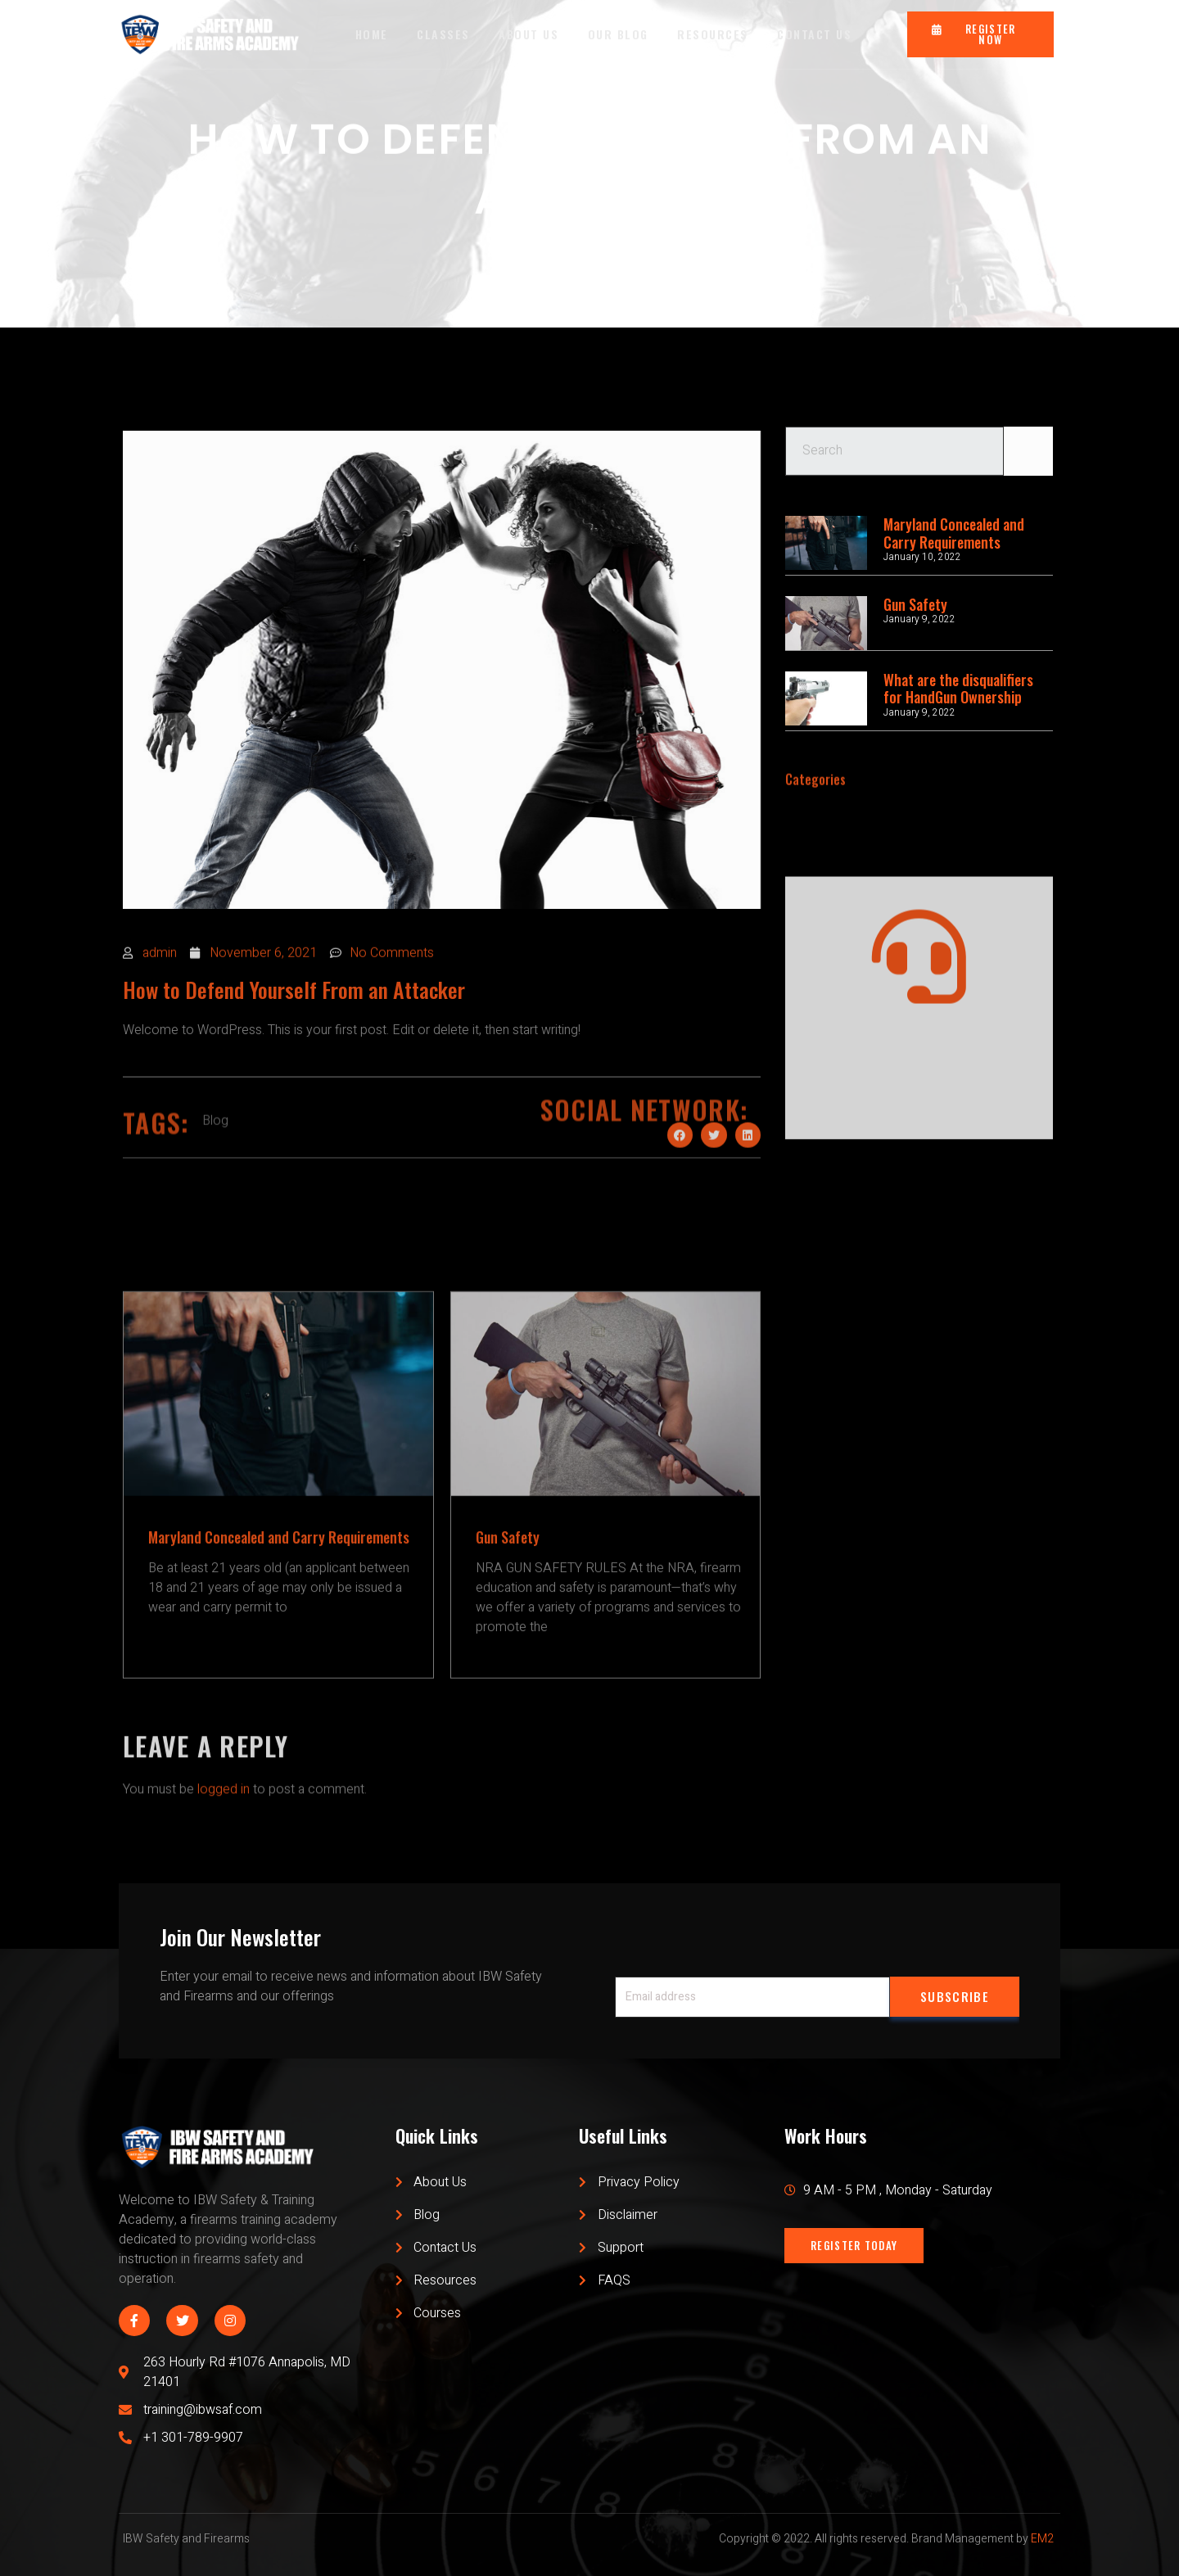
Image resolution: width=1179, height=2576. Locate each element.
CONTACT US (816, 34)
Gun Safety (915, 604)
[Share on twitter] (714, 1189)
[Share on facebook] (680, 1189)
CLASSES (443, 34)
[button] (980, 34)
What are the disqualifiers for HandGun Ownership (958, 688)
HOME (371, 34)
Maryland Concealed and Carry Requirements (953, 533)
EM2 (1042, 2538)
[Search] (1028, 466)
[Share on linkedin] (748, 1189)
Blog (215, 1186)
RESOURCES (713, 34)
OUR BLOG (618, 34)
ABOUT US (528, 34)
